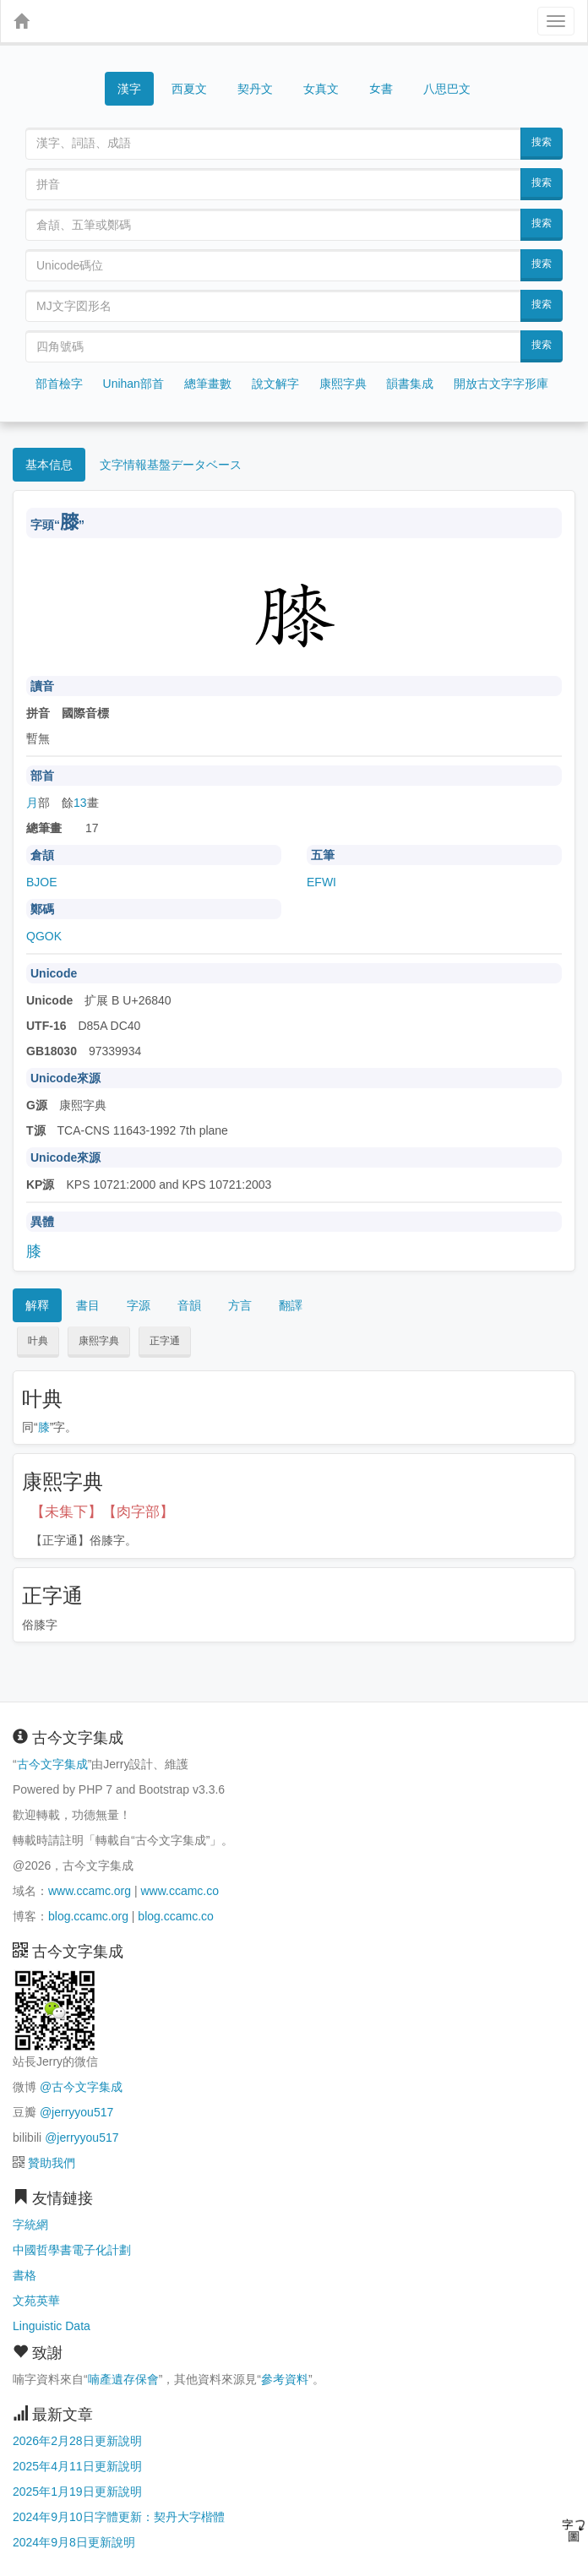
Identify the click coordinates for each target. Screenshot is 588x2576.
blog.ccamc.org (88, 1916)
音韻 (189, 1305)
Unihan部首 (133, 383)
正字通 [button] (165, 1341)
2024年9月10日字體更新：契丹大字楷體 (119, 2517)
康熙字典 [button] (99, 1341)
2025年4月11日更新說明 (77, 2466)
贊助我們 (51, 2163)
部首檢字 (59, 383)
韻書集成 (409, 383)
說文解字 (275, 383)
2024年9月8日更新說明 (74, 2542)
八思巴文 (447, 88)
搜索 (541, 142)
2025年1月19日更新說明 (77, 2491)
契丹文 (255, 88)
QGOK (44, 936)
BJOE (41, 882)
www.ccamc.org (89, 1891)
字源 (138, 1305)
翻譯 (290, 1305)
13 (80, 802)
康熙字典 (343, 383)
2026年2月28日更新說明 (77, 2441)
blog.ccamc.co (175, 1916)
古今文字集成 (52, 1764)
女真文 (321, 88)
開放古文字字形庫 (501, 383)
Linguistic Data (51, 2326)
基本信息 (49, 464)
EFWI (321, 882)
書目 (88, 1305)
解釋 (37, 1305)
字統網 (30, 2224)
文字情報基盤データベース (171, 464)
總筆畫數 (207, 383)
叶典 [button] (38, 1341)
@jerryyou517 (76, 2112)
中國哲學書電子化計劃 (72, 2250)
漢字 (129, 88)
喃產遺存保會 (123, 2379)
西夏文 (189, 89)
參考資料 (284, 2379)
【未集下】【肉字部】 (102, 1512)
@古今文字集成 (81, 2087)
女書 (381, 87)
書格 (24, 2275)
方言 (240, 1305)
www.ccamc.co (179, 1891)
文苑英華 (36, 2300)
